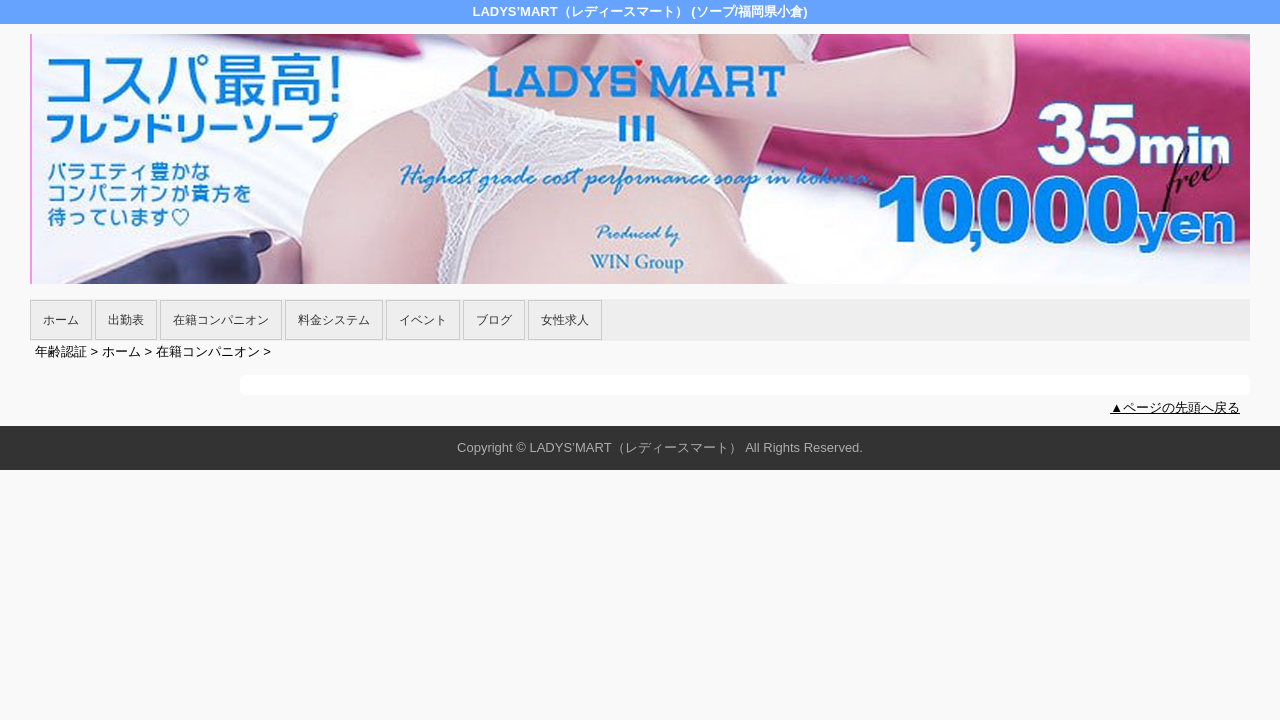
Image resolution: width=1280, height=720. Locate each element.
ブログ (494, 320)
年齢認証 (61, 351)
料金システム (334, 320)
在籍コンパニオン (221, 320)
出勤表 (126, 320)
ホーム (61, 320)
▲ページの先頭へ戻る (1175, 407)
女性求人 (565, 320)
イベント (423, 320)
